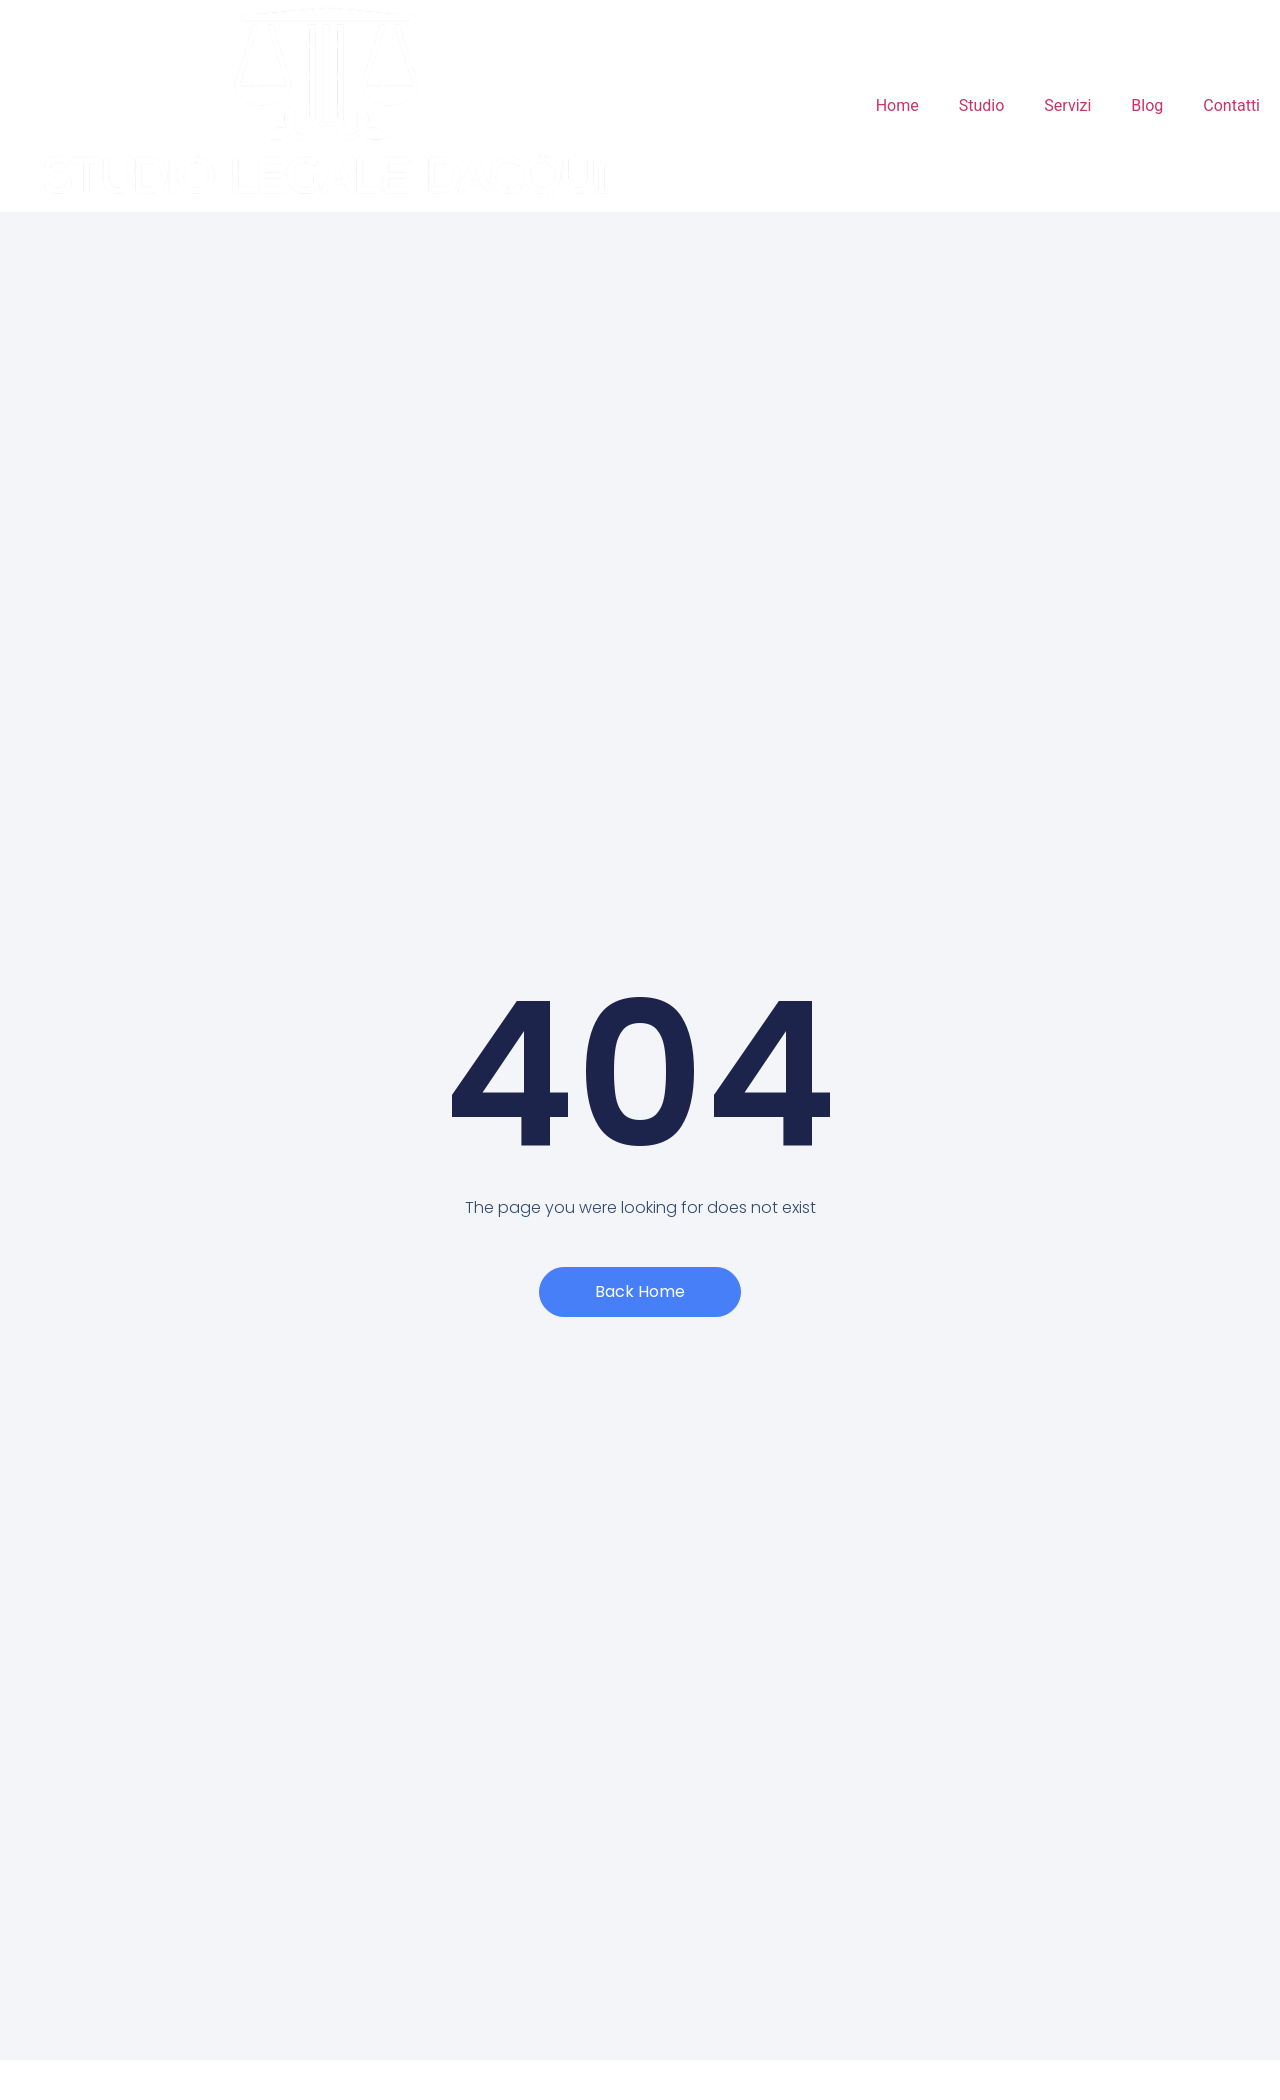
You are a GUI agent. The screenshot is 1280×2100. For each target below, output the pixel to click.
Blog (1147, 105)
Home (897, 105)
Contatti (1231, 105)
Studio (982, 105)
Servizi (1067, 105)
